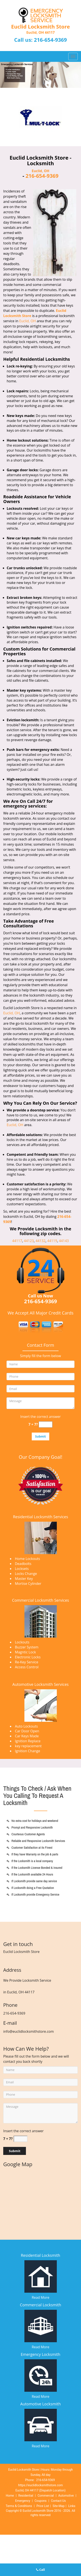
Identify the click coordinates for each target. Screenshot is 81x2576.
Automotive (66, 2495)
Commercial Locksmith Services (40, 1600)
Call (40, 2570)
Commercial (46, 2495)
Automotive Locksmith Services (40, 1684)
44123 (29, 1240)
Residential (25, 2495)
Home (10, 2495)
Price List (43, 2506)
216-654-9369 (50, 39)
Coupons (41, 2500)
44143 (64, 1240)
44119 (52, 1240)
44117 (17, 1240)
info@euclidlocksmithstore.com (28, 2031)
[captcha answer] (45, 1424)
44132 (41, 1240)
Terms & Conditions (19, 2506)
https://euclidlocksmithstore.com (40, 2485)
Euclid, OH (40, 170)
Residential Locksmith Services (40, 1516)
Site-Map (59, 2506)
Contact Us (58, 2500)
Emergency (22, 2500)
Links (71, 2506)
